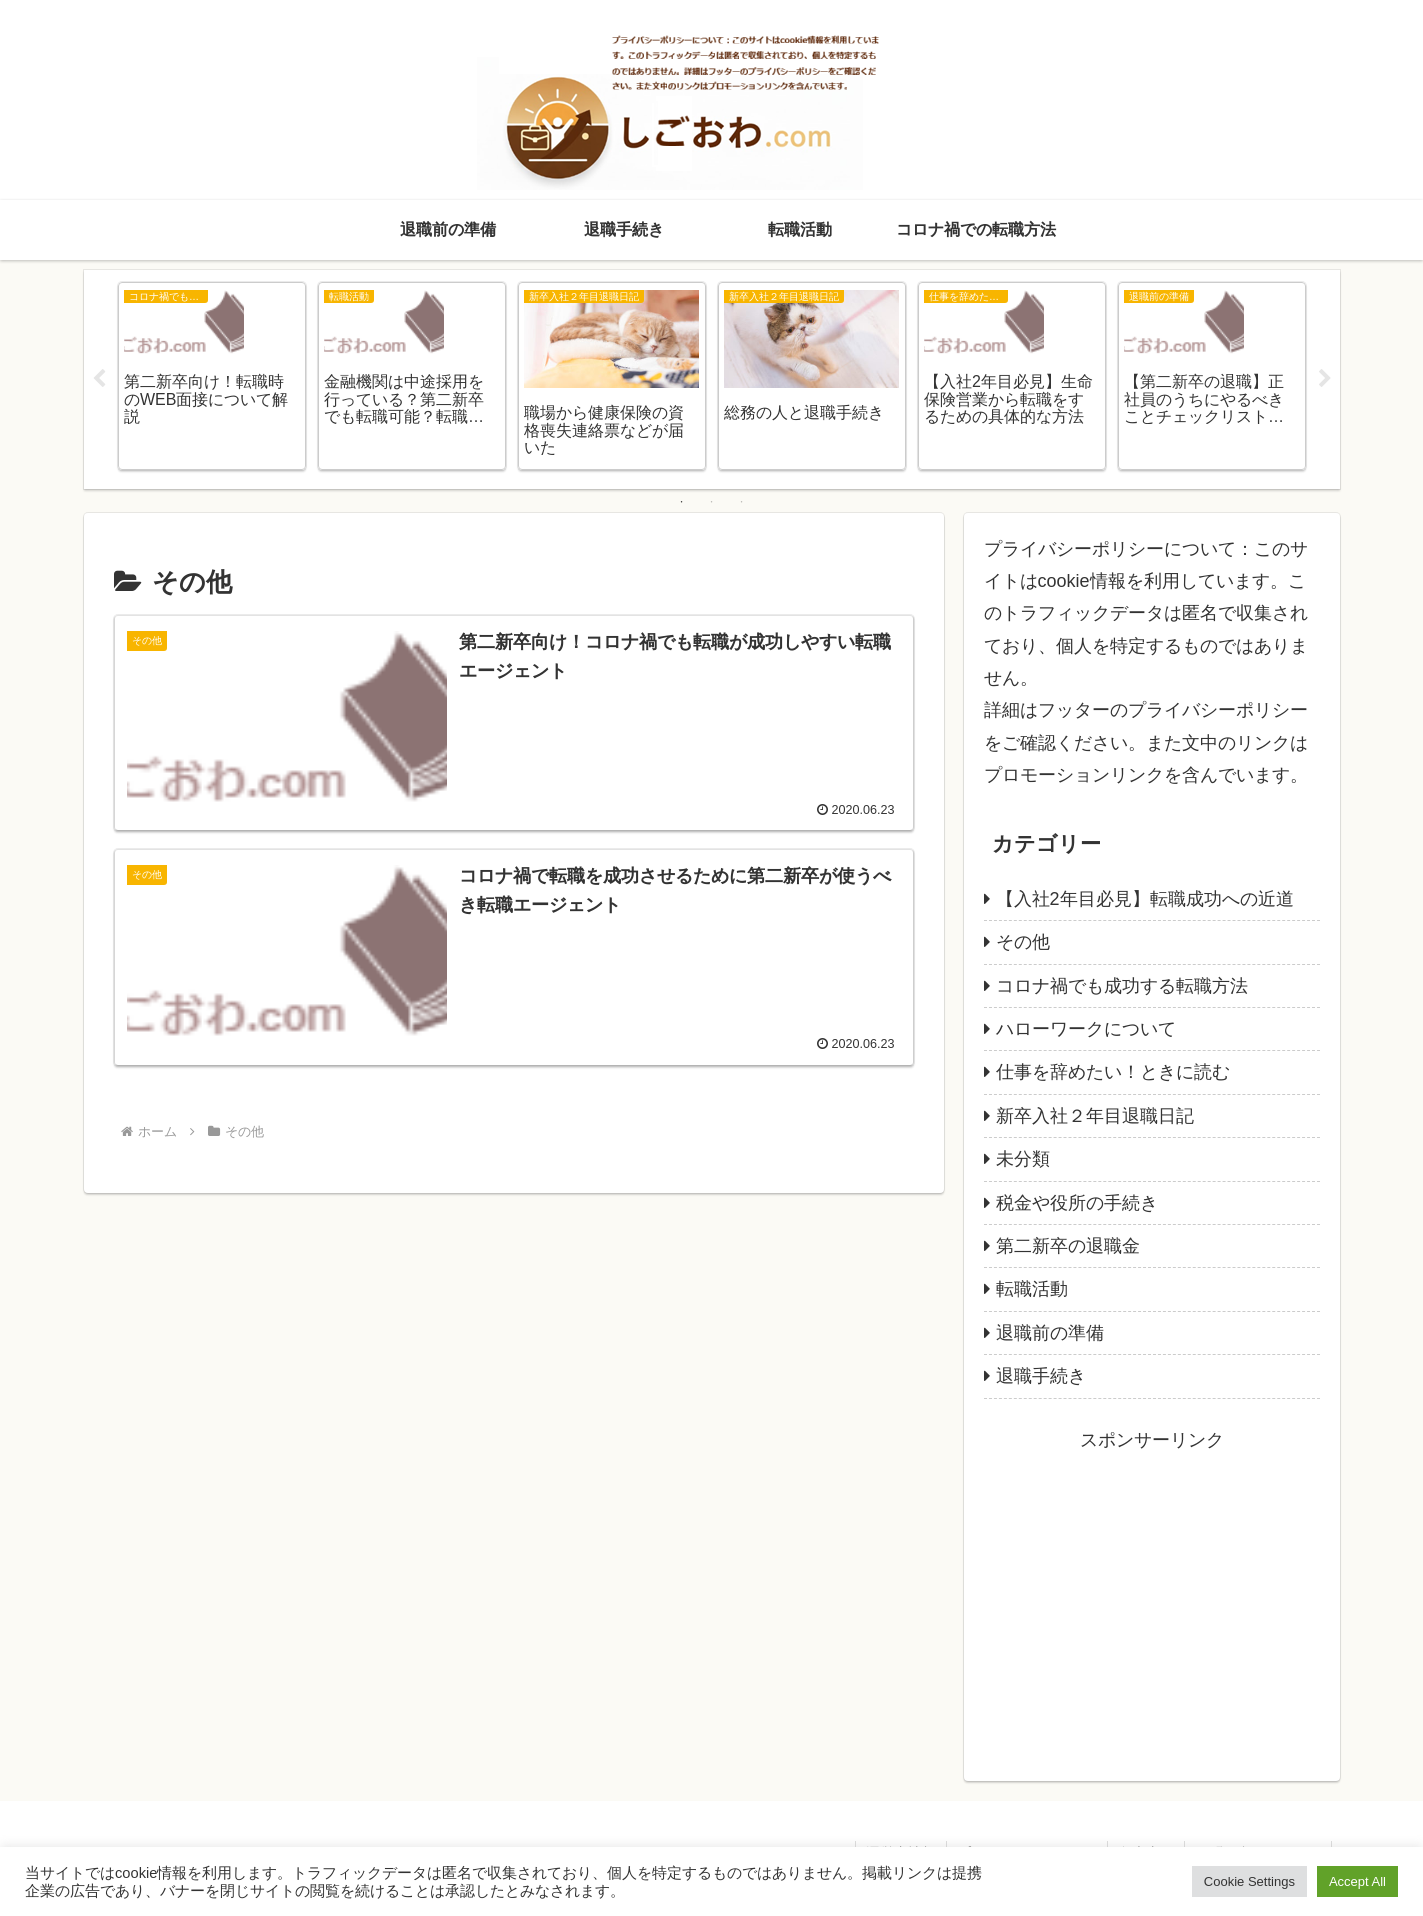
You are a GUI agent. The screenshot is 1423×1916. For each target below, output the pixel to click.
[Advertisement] (1152, 1596)
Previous (99, 379)
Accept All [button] (1357, 1881)
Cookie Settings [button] (1249, 1881)
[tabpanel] (212, 376)
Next (1325, 379)
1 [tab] (682, 502)
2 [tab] (712, 502)
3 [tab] (742, 502)
